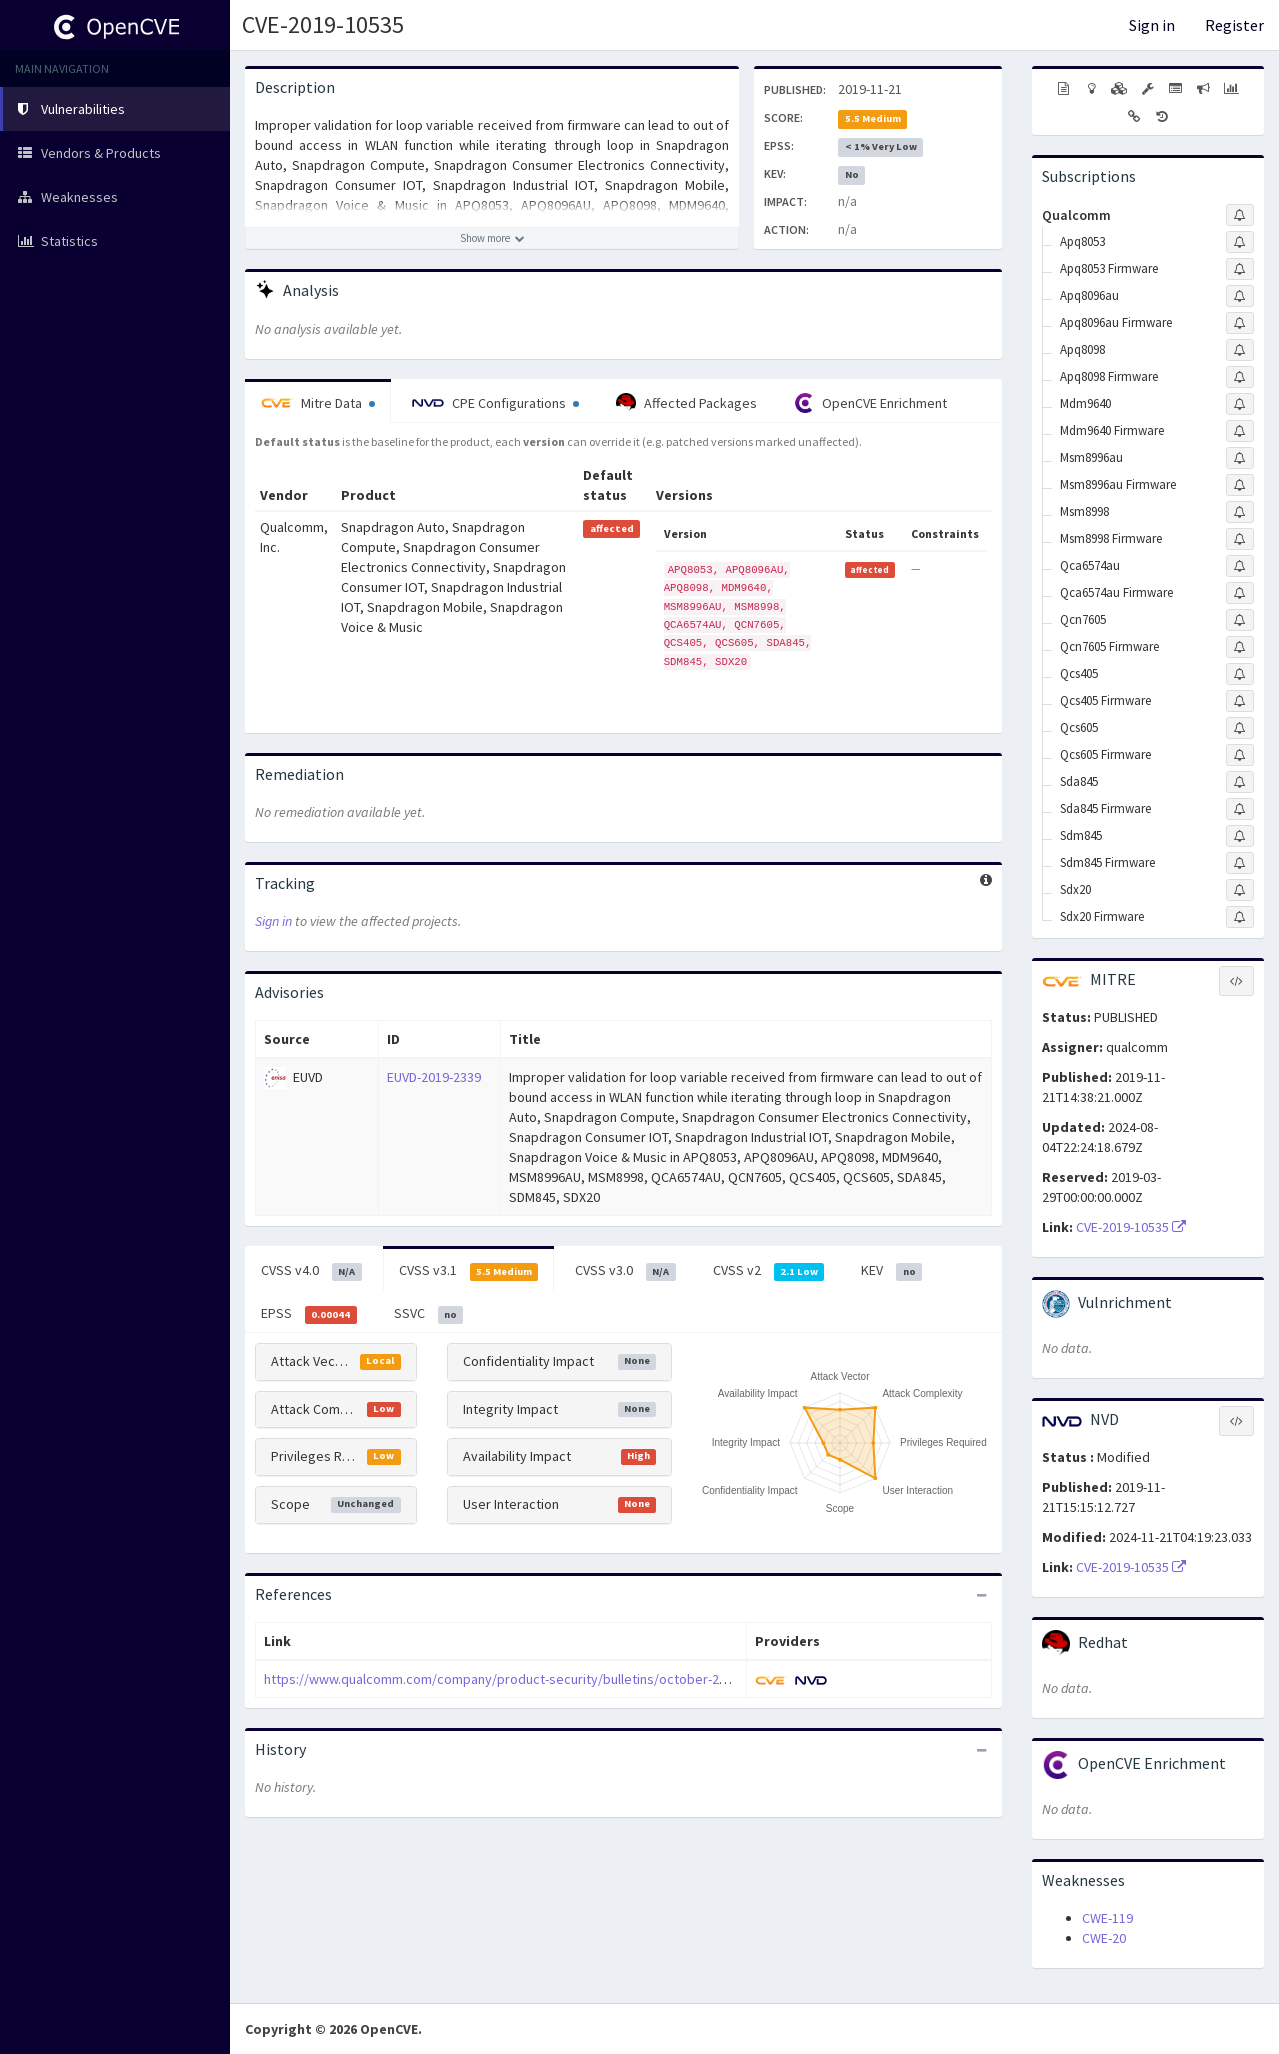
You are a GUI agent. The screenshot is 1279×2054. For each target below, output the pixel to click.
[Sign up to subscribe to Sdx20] (1240, 890)
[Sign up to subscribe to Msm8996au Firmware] (1240, 485)
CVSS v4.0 (311, 1271)
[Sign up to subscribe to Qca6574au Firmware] (1240, 593)
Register (1234, 25)
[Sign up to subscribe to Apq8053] (1240, 242)
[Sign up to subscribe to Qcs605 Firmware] (1240, 755)
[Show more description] (492, 238)
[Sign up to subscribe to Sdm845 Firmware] (1240, 863)
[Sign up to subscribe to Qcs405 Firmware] (1240, 701)
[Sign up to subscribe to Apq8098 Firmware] (1240, 377)
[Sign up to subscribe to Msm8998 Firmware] (1240, 539)
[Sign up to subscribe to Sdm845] (1240, 836)
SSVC (429, 1314)
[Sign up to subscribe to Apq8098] (1240, 350)
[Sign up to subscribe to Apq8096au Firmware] (1240, 323)
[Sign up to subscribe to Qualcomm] (1240, 215)
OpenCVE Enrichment (870, 403)
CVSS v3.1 (469, 1271)
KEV (891, 1271)
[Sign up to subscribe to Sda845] (1240, 782)
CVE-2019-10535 (323, 24)
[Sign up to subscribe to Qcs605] (1240, 728)
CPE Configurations (495, 403)
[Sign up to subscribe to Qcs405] (1240, 674)
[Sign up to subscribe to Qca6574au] (1240, 566)
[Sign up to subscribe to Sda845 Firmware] (1240, 809)
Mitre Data (318, 403)
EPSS (309, 1314)
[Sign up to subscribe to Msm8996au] (1240, 458)
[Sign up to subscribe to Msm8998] (1240, 512)
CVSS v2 (769, 1271)
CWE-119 (1107, 1918)
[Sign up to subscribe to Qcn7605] (1240, 620)
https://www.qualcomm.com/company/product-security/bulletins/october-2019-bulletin (526, 1679)
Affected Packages (686, 403)
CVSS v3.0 (625, 1271)
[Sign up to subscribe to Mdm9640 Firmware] (1240, 431)
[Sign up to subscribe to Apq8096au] (1240, 296)
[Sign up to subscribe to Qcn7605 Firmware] (1240, 647)
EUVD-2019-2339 (434, 1077)
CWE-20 (1104, 1938)
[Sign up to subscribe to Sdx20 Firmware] (1240, 917)
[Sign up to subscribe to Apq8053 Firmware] (1240, 269)
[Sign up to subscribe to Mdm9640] (1240, 404)
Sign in (1152, 25)
